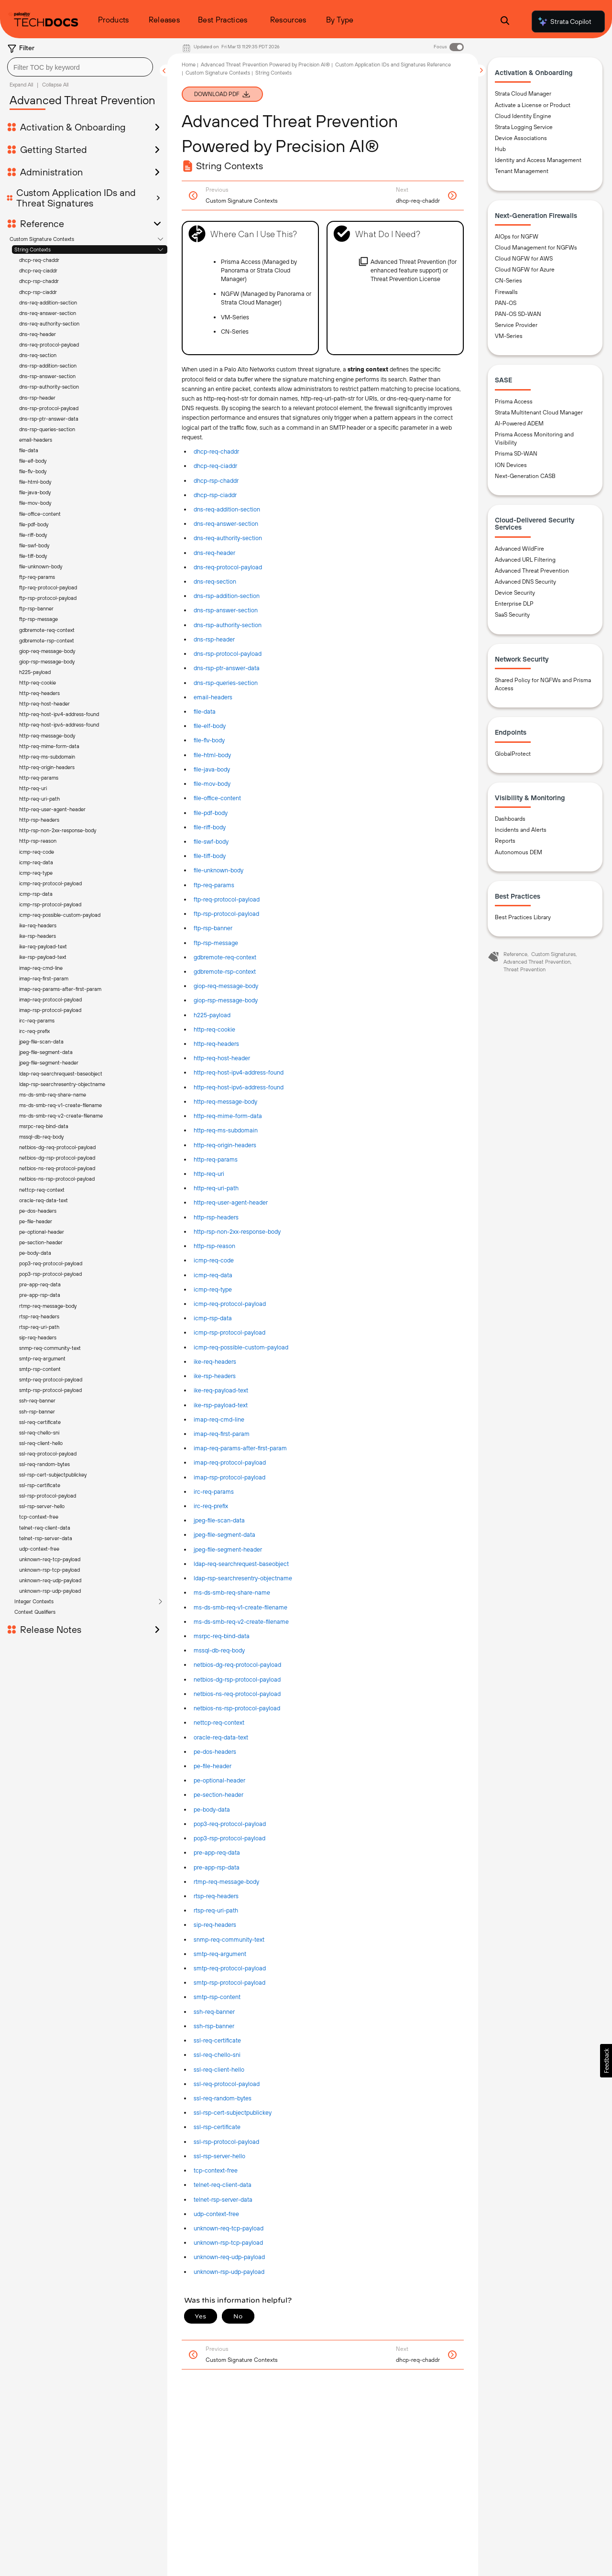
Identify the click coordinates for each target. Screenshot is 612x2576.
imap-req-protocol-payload (230, 1462)
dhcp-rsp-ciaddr (38, 292)
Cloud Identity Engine (523, 116)
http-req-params (216, 1159)
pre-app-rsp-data (217, 1867)
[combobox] (80, 66)
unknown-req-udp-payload (229, 2257)
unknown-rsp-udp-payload (229, 2271)
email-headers (213, 697)
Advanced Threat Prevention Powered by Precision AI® (265, 64)
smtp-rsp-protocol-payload (229, 1982)
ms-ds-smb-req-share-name (232, 1592)
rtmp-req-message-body (226, 1881)
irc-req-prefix (211, 1506)
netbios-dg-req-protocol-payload (237, 1664)
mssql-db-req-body (219, 1650)
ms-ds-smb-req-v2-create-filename (241, 1621)
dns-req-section (37, 355)
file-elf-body (210, 725)
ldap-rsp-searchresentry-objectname (243, 1578)
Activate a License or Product (532, 105)
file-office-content (217, 798)
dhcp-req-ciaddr (38, 270)
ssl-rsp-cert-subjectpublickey (233, 2112)
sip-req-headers (215, 1924)
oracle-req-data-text (221, 1737)
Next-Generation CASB (525, 476)
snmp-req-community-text (229, 1939)
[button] (606, 2060)
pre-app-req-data (217, 1852)
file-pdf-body (211, 812)
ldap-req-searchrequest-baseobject (241, 1563)
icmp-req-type (213, 1289)
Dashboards (510, 818)
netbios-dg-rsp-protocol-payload (237, 1679)
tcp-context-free (216, 2170)
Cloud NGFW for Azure (525, 269)
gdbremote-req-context (225, 957)
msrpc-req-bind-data (222, 1636)
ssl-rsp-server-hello (219, 2156)
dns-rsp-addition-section (47, 366)
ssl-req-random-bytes (222, 2098)
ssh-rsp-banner (214, 2026)
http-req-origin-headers (225, 1145)
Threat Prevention (524, 969)
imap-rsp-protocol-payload (229, 1477)
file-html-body (212, 755)
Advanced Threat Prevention (532, 570)
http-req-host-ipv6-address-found (239, 1087)
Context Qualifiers (34, 405)
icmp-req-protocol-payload (230, 1303)
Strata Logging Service (524, 127)
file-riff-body (210, 827)
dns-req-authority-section (49, 323)
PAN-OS (505, 303)
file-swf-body (211, 841)
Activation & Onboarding (73, 127)
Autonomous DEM (518, 852)
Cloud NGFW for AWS (524, 258)
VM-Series (509, 336)
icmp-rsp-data (213, 1318)
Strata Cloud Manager (523, 93)
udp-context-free (216, 2213)
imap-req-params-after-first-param (240, 1448)
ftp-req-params (214, 885)
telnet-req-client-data (222, 2184)
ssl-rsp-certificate (217, 2126)
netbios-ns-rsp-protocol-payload (237, 1708)
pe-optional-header (219, 1780)
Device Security (515, 592)
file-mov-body (212, 783)
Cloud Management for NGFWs (536, 247)
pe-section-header (218, 1794)
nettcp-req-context (219, 1722)
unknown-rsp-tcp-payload (228, 2242)
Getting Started (53, 149)
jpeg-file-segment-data (224, 1534)
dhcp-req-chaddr (39, 260)
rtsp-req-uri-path (216, 1910)
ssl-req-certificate (217, 2040)
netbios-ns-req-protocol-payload (237, 1693)
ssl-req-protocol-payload (227, 2083)
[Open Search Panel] (505, 21)
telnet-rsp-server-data (223, 2199)
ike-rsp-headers (215, 1376)
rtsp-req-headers (216, 1896)
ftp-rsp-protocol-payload (226, 913)
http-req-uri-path (216, 1188)
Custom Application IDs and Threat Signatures (76, 197)
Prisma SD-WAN (516, 453)
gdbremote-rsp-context (225, 971)
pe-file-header (212, 1766)
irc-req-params (214, 1491)
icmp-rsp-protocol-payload (229, 1332)
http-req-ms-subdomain (226, 1130)
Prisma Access (514, 401)
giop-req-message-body (226, 985)
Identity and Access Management (538, 160)
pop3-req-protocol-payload (230, 1823)
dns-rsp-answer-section (47, 376)
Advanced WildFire (519, 548)
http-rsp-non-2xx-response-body (237, 1231)
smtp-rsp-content (217, 1996)
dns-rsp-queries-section (226, 682)
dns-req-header (37, 334)
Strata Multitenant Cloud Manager (539, 412)
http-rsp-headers (216, 1217)
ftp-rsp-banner (213, 928)
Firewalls (506, 292)
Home (189, 64)
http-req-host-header (222, 1058)
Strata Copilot (564, 21)
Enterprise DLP (514, 603)
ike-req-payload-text (221, 1390)
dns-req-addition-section (48, 302)
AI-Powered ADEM (519, 423)
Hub (500, 149)
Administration (51, 172)
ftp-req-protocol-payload (227, 899)
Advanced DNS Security (525, 581)
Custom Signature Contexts (42, 239)
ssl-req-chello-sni (217, 2054)
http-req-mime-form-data (228, 1116)
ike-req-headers (215, 1361)
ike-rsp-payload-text (221, 1405)
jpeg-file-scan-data (219, 1520)
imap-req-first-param (222, 1433)
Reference (42, 223)
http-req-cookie (214, 1029)
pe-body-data (212, 1809)
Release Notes (50, 422)
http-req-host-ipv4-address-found (239, 1072)
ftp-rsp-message (216, 942)
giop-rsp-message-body (226, 1000)
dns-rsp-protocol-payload (228, 653)
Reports (505, 840)
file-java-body (212, 769)
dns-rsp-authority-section (49, 387)
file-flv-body (209, 740)
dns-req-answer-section (47, 313)
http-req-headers (216, 1043)
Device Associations (521, 138)
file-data (205, 711)
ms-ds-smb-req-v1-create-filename (240, 1607)
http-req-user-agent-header (231, 1202)
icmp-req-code (214, 1260)
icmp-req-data (213, 1275)
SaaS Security (512, 614)
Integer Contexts (34, 394)
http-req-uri (209, 1173)
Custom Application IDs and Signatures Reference (393, 64)
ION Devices (511, 465)
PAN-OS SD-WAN (518, 314)
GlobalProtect (513, 753)
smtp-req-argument (220, 1953)
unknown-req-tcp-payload (228, 2228)
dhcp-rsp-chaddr (39, 281)
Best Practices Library (523, 917)
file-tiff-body (210, 855)
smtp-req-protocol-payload (230, 1968)
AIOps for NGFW (516, 236)
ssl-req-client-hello (219, 2069)
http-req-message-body (225, 1101)
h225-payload (212, 1015)
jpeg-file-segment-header (228, 1549)
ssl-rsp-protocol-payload (226, 2141)
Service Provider (516, 325)
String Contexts (32, 249)
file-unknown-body (218, 870)
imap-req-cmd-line (219, 1419)
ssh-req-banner (214, 2011)
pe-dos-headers (215, 1751)
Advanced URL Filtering (525, 559)
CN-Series (508, 280)
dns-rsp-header (214, 639)
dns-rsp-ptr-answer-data (227, 668)
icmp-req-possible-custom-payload (241, 1347)
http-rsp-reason (214, 1246)
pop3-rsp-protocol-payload (229, 1838)
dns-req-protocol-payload (49, 345)
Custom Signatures (553, 954)
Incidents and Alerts (520, 829)
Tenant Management (521, 171)
